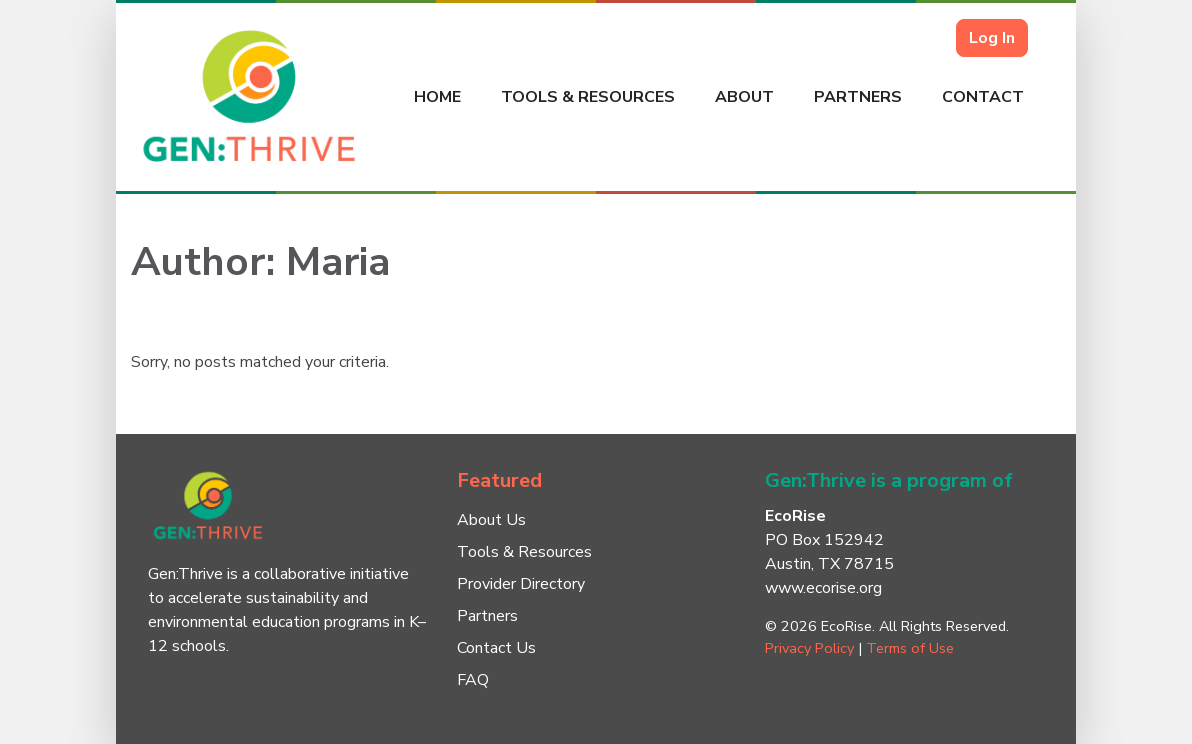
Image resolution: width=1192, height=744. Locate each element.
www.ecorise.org (823, 588)
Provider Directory (521, 584)
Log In (992, 38)
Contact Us (496, 648)
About (744, 97)
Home (437, 97)
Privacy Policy (809, 648)
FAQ (473, 680)
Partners (858, 97)
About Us (491, 520)
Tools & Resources (588, 97)
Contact (983, 97)
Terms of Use (910, 648)
